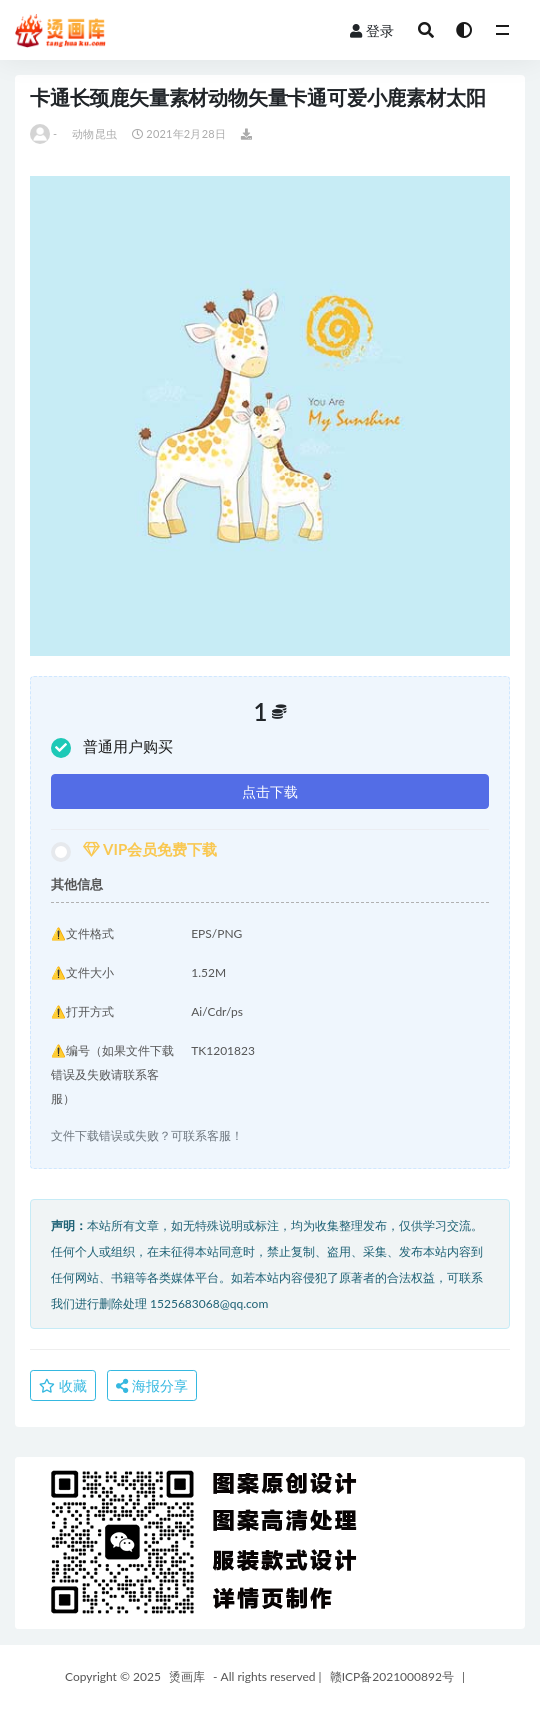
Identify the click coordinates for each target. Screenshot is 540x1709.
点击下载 (270, 791)
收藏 (63, 1385)
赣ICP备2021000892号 (392, 1676)
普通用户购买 (112, 747)
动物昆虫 (94, 133)
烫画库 (187, 1676)
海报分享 (152, 1385)
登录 (372, 30)
